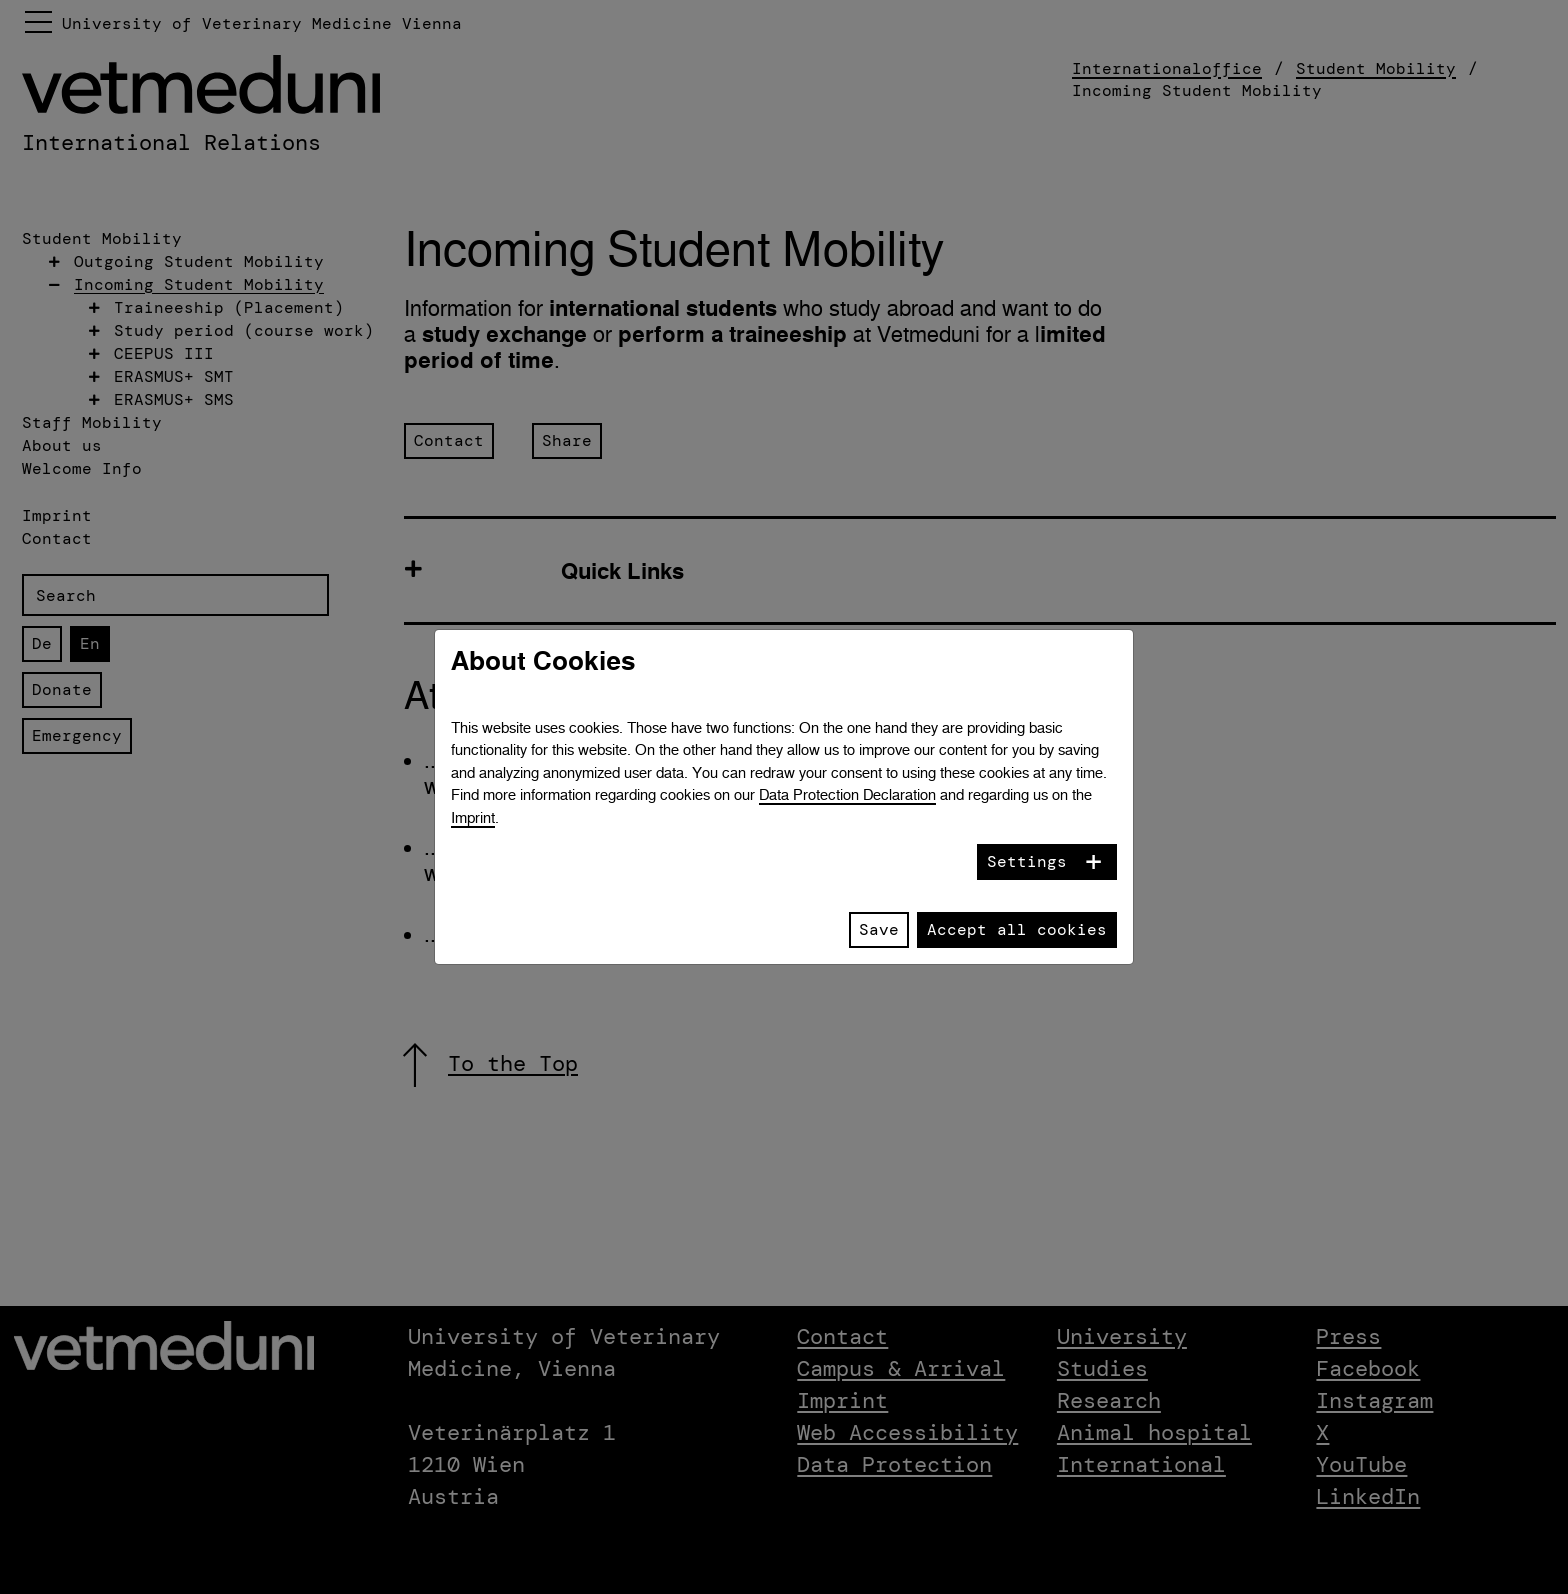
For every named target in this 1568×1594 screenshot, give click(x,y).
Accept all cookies (1017, 929)
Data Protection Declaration (847, 794)
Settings (1027, 861)
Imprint (473, 817)
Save (879, 929)
